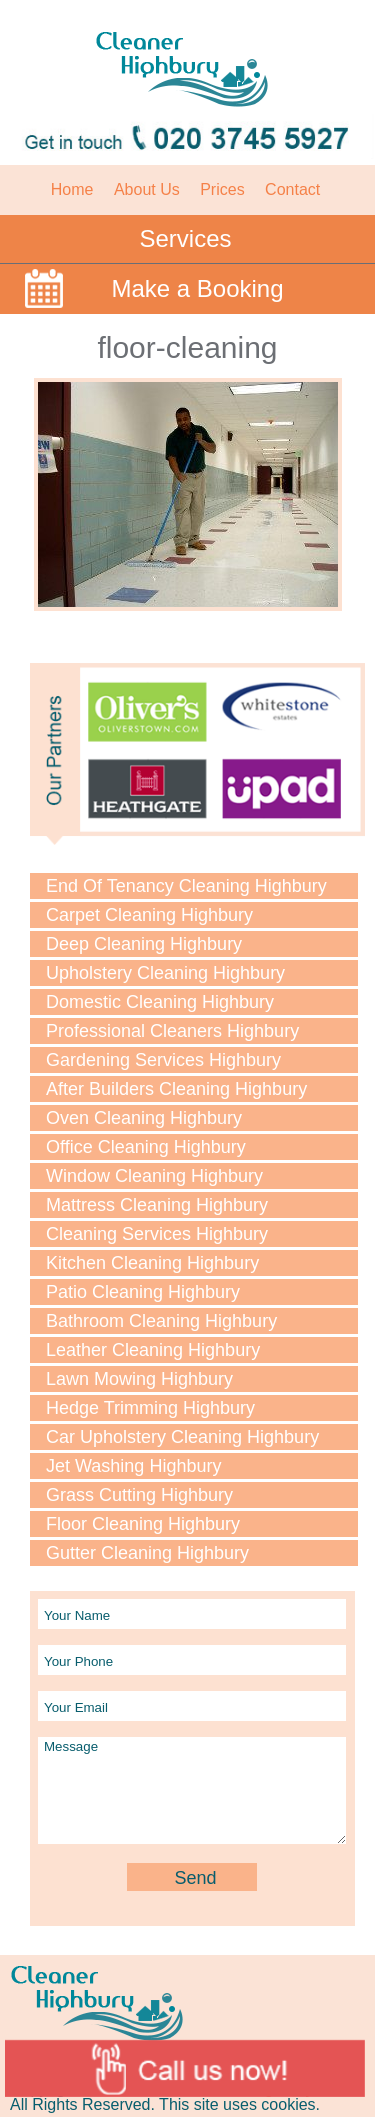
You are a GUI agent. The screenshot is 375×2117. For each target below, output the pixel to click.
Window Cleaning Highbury (154, 1176)
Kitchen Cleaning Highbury (152, 1263)
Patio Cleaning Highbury (143, 1292)
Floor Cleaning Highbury (143, 1524)
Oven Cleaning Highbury (144, 1118)
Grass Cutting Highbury (139, 1495)
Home (72, 189)
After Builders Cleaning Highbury (176, 1089)
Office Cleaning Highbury (146, 1147)
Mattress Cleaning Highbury (157, 1205)
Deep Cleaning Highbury (144, 944)
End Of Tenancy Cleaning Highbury (186, 886)
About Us (147, 189)
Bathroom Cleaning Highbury (161, 1321)
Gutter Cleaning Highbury (147, 1553)
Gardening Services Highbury (163, 1060)
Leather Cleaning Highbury (153, 1350)
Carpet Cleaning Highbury (149, 915)
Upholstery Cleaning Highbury (165, 973)
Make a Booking (197, 288)
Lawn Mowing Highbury (139, 1379)
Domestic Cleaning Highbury (160, 1002)
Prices (222, 189)
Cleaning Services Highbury (157, 1234)
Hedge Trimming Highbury (150, 1408)
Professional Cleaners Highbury (172, 1031)
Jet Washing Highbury (133, 1466)
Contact (292, 189)
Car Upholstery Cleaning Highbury (182, 1437)
